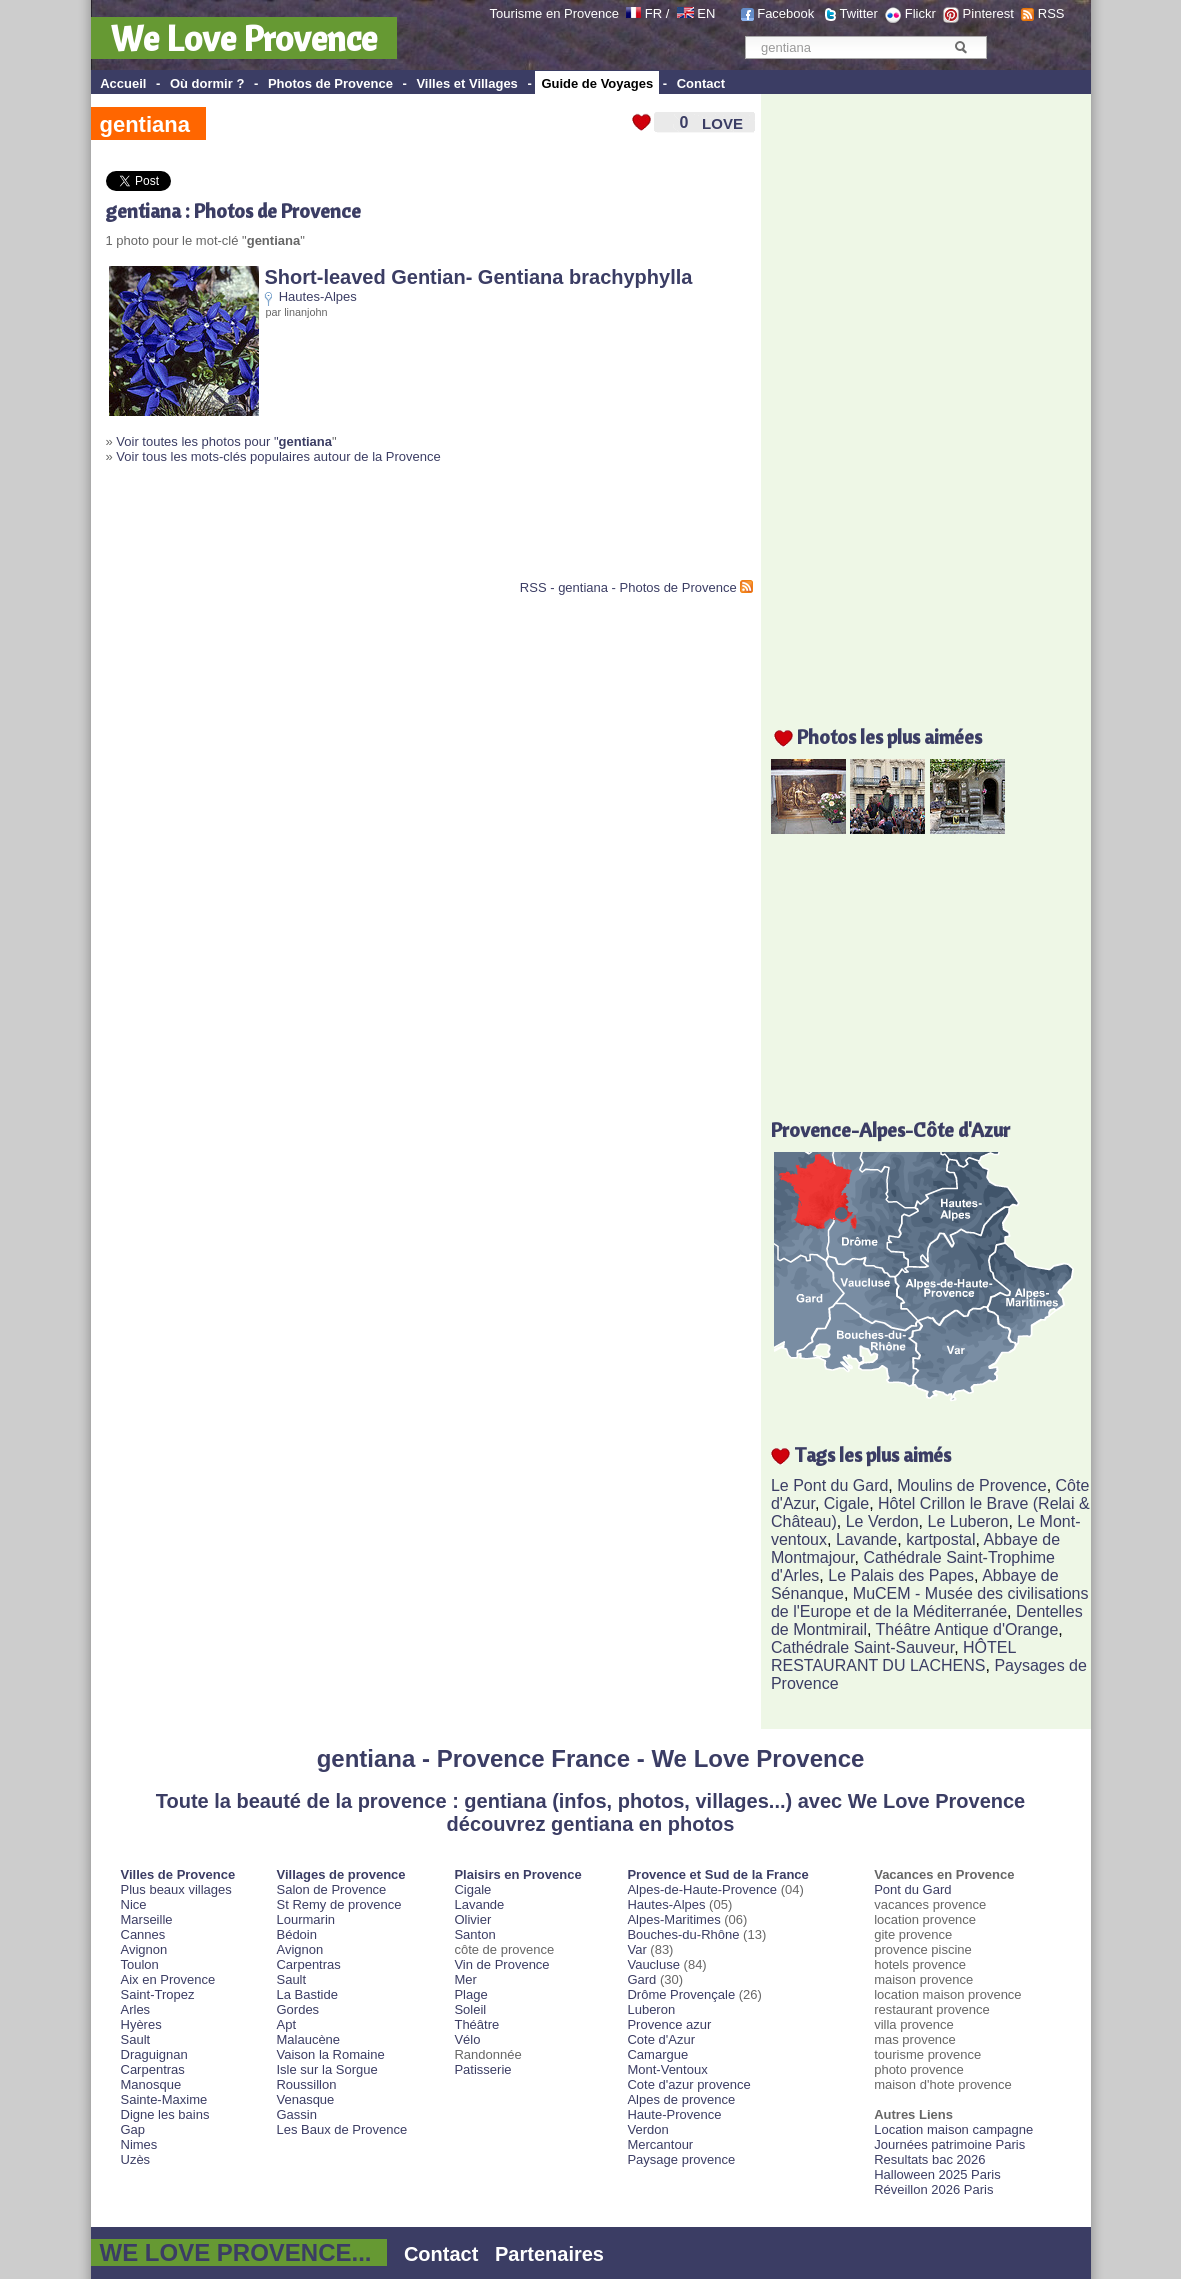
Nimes (139, 2144)
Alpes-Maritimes (673, 1919)
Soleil (470, 2009)
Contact (701, 83)
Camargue (657, 2054)
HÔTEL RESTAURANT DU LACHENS (893, 1656)
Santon (474, 1934)
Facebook (785, 13)
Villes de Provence (178, 1874)
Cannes (143, 1934)
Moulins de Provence (971, 1485)
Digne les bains (165, 2114)
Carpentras (153, 2069)
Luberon (651, 2009)
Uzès (136, 2159)
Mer (465, 1979)
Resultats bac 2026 (929, 2159)
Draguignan (154, 2054)
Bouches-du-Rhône (683, 1934)
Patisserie (482, 2069)
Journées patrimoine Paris (949, 2144)
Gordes (297, 2009)
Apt (286, 2024)
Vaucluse (653, 1964)
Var (636, 1949)
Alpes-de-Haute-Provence (702, 1889)
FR (653, 13)
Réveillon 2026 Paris (933, 2189)
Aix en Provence (168, 1979)
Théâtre (476, 2024)
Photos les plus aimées (889, 736)
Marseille (147, 1919)
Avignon (144, 1949)
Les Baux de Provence (341, 2129)
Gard (641, 1979)
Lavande (866, 1539)
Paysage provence (681, 2159)
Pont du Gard (912, 1889)
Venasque (305, 2099)
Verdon (647, 2129)
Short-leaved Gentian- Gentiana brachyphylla (479, 277)
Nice (134, 1904)
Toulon (140, 1964)
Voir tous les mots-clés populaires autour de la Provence (278, 456)
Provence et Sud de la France (717, 1874)
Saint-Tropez (158, 1994)
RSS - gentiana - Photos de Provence (628, 587)
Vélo (467, 2039)
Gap (133, 2129)
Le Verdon (882, 1521)
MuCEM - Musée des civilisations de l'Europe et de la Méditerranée (929, 1602)
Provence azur (669, 2024)
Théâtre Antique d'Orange (967, 1629)
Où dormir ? (207, 83)
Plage (470, 1994)
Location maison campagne (953, 2129)
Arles (136, 2009)
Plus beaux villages (176, 1889)
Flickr (920, 13)
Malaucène (308, 2039)
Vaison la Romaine (330, 2054)
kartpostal (940, 1539)
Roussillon (306, 2084)
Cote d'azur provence (688, 2084)
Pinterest (988, 13)
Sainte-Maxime (164, 2099)
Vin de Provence (501, 1964)
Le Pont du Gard (829, 1485)
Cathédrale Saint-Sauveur (862, 1647)
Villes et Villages (466, 83)
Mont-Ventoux (667, 2069)
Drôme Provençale (681, 1994)
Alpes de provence (681, 2099)
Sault (136, 2039)
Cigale (846, 1503)
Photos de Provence (330, 83)
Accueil (123, 83)
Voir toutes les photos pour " (224, 441)
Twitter (859, 13)
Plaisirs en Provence (517, 1874)
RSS (1051, 13)
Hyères (141, 2024)
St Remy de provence (338, 1904)
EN (706, 13)
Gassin (296, 2114)
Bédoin (296, 1934)
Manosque (151, 2084)
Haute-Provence (674, 2114)
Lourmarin (305, 1919)
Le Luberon (968, 1521)
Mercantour (660, 2144)
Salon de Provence (331, 1889)
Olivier (472, 1919)
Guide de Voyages (597, 83)
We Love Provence (244, 38)
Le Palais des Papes (901, 1575)
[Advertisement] (340, 530)
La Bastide (306, 1994)
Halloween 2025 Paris (937, 2174)
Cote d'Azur (661, 2039)
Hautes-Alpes (318, 296)
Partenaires (549, 2254)
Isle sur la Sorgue (326, 2069)
